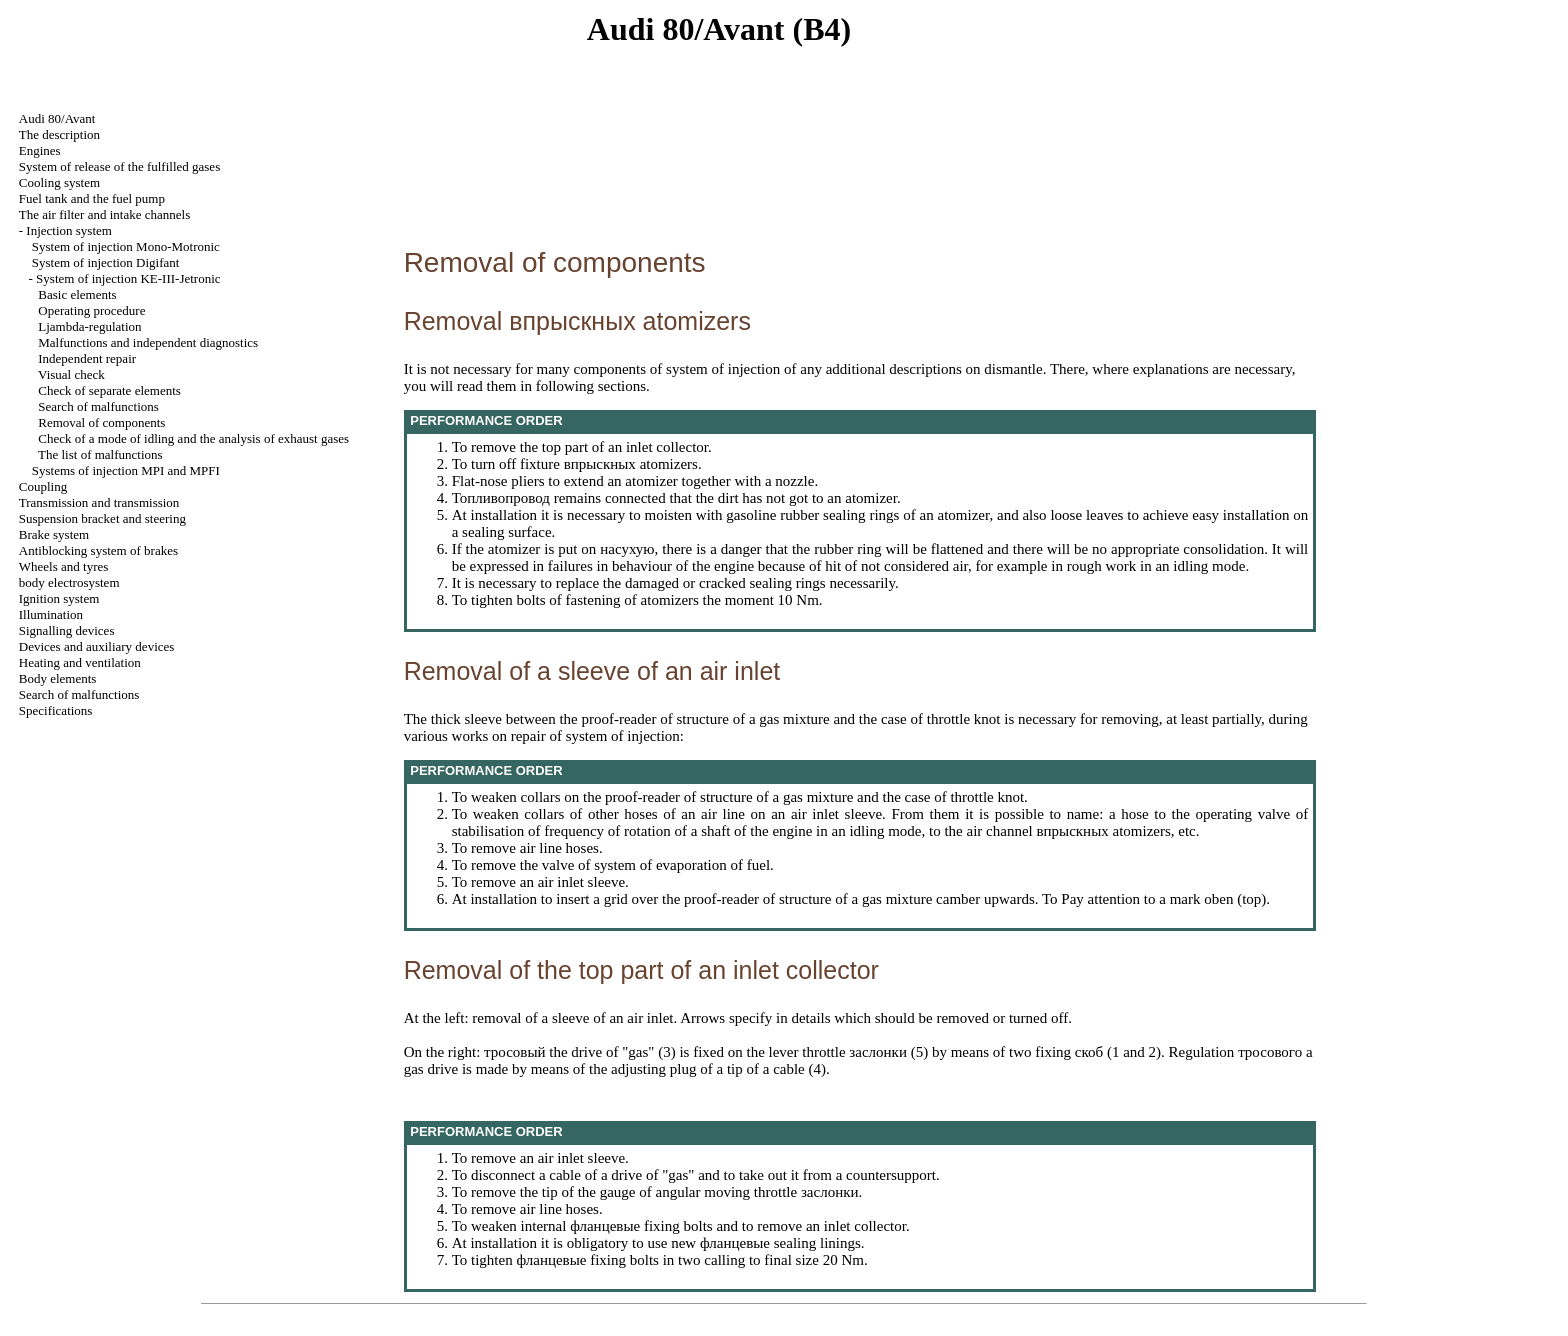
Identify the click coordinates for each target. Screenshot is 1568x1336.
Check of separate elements (109, 390)
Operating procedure (91, 310)
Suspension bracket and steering (102, 518)
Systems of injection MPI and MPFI (126, 470)
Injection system (69, 230)
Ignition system (59, 598)
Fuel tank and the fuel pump (92, 198)
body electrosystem (69, 582)
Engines (40, 150)
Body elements (58, 678)
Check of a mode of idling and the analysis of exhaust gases (193, 438)
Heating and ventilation (80, 662)
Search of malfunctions (98, 406)
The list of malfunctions (100, 454)
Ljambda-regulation (89, 326)
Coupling (43, 486)
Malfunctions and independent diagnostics (148, 342)
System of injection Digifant (106, 262)
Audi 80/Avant (57, 118)
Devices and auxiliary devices (97, 646)
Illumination (51, 614)
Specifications (56, 710)
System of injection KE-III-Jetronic (128, 278)
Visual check (71, 374)
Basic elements (77, 294)
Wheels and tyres (64, 566)
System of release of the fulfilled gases (119, 166)
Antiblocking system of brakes (98, 550)
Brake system (54, 534)
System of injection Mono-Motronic (126, 246)
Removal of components (101, 422)
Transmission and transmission (99, 502)
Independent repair (87, 358)
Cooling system (59, 182)
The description (59, 134)
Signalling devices (67, 630)
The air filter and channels (104, 214)
